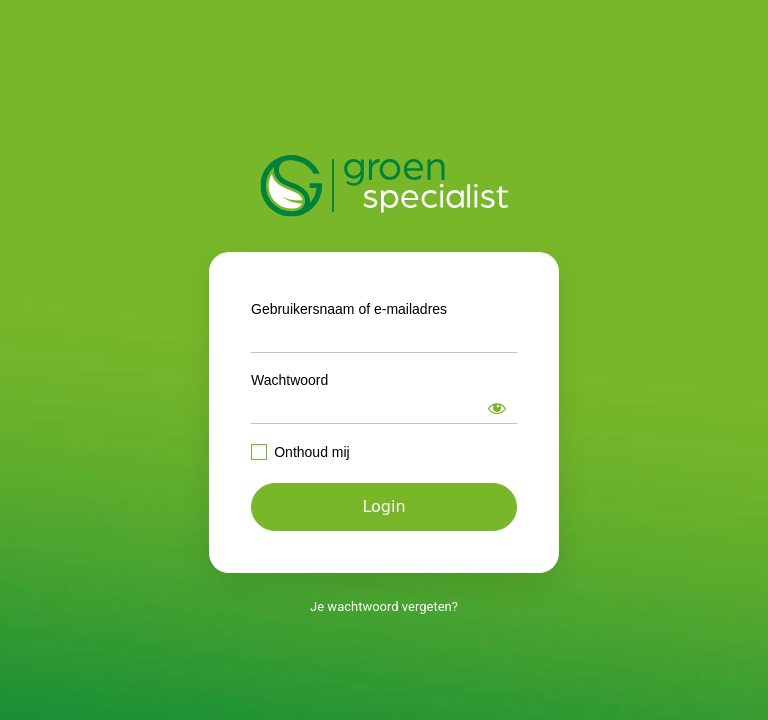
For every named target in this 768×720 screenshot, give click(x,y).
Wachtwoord (289, 380)
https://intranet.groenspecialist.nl (384, 186)
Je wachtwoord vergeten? (384, 606)
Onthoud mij (311, 452)
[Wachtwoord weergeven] (497, 408)
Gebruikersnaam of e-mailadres (349, 309)
